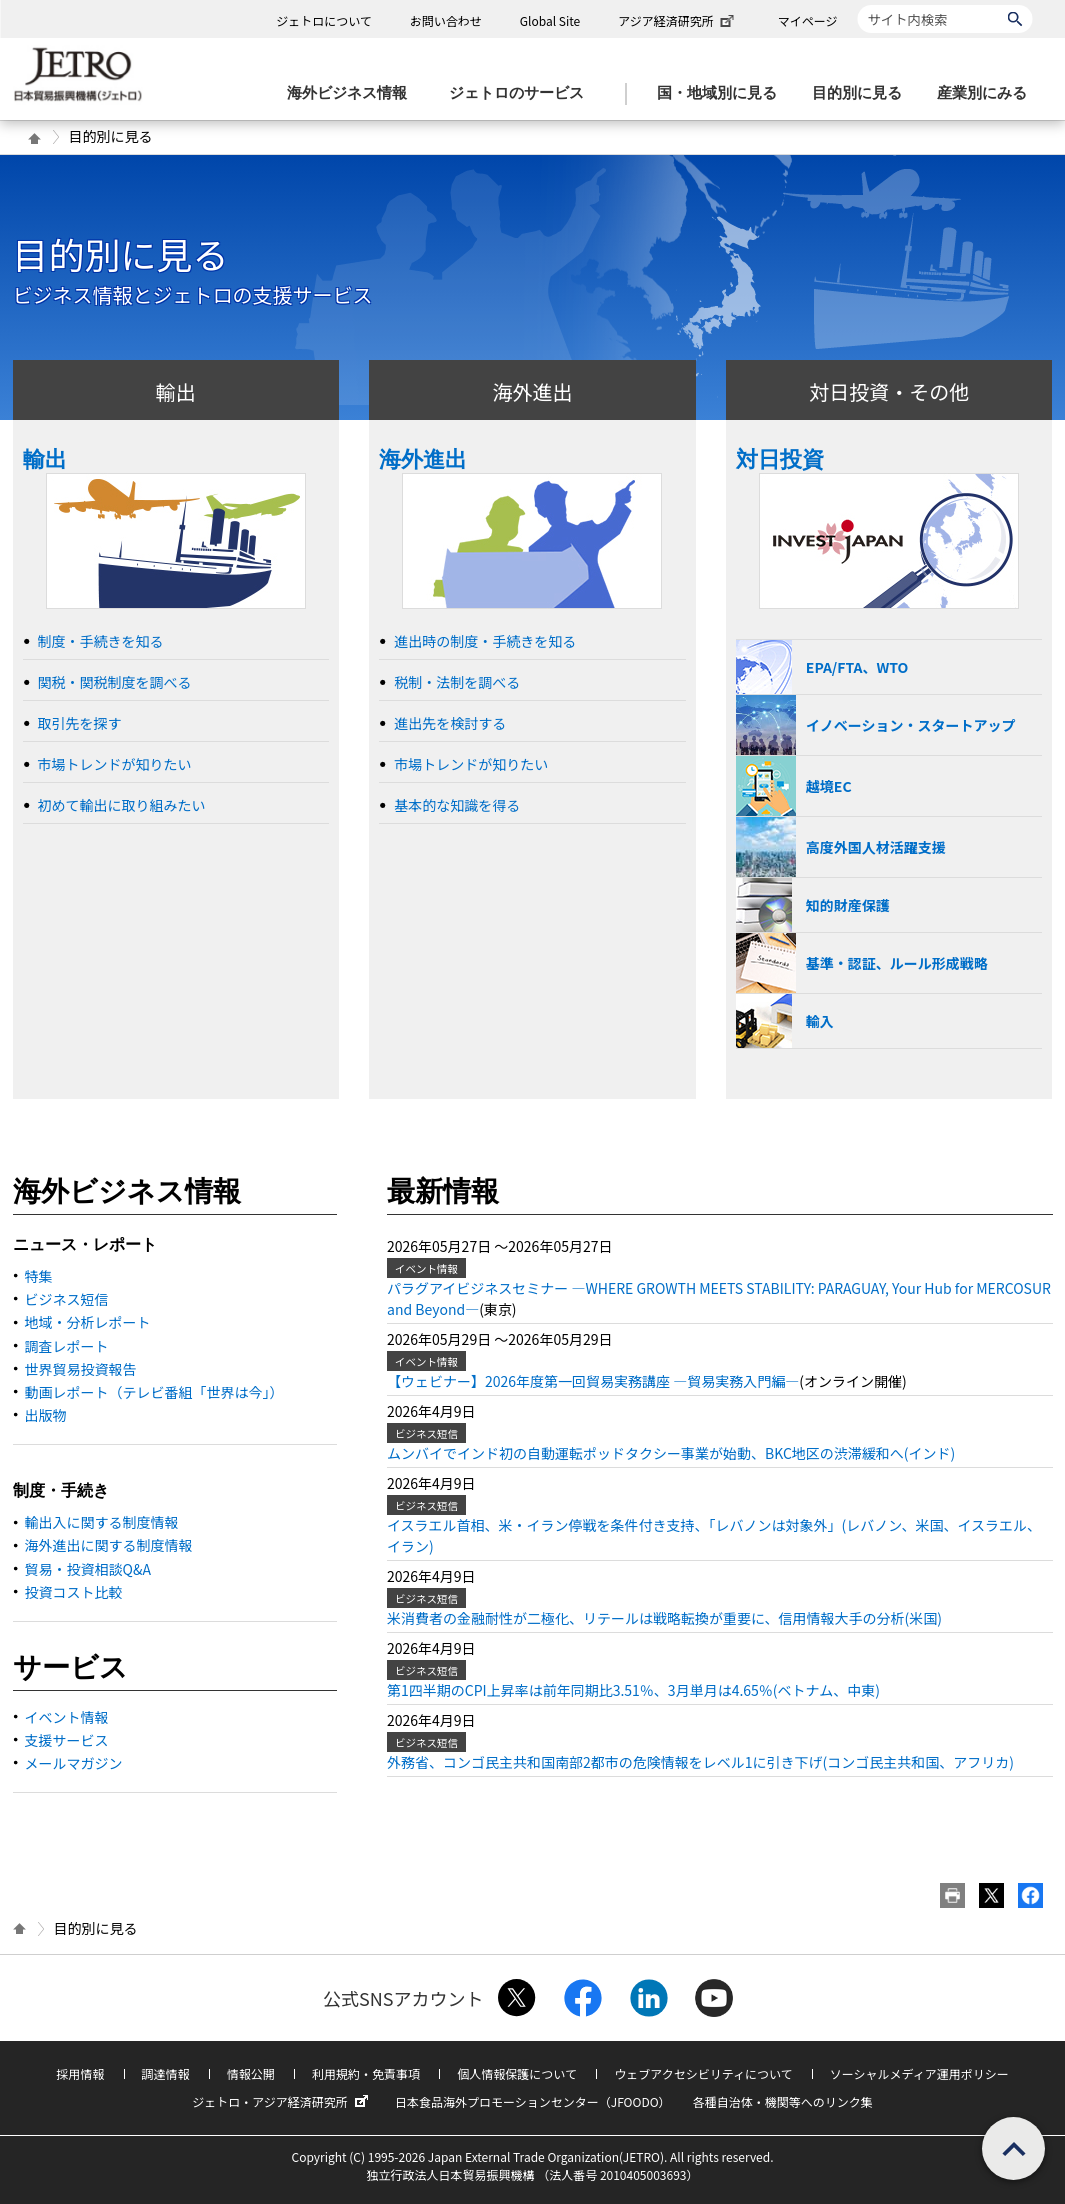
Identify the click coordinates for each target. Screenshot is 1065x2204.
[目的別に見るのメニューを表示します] (863, 93)
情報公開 (251, 2073)
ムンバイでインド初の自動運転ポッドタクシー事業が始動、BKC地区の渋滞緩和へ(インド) (671, 1453)
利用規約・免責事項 (366, 2073)
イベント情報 (67, 1717)
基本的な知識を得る (457, 805)
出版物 (46, 1415)
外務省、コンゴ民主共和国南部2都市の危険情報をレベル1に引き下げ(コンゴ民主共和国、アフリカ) (700, 1762)
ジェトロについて (324, 20)
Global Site (550, 20)
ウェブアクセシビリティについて (703, 2073)
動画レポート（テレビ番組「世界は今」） (154, 1392)
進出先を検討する (450, 723)
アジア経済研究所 (678, 20)
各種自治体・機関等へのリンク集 (783, 2101)
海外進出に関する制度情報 (109, 1545)
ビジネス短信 (67, 1299)
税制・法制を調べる (457, 682)
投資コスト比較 (74, 1592)
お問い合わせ (446, 20)
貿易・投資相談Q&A (88, 1569)
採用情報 (80, 2073)
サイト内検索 (857, 4)
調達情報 (166, 2073)
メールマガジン (74, 1763)
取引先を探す (80, 723)
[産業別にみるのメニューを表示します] (988, 93)
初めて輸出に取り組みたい (122, 805)
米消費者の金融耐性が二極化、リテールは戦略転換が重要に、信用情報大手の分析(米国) (664, 1618)
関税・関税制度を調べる (115, 682)
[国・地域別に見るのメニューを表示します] (723, 93)
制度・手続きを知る (101, 641)
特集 (39, 1276)
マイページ (808, 20)
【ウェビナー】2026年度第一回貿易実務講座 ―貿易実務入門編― (593, 1381)
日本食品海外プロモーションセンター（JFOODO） (533, 2101)
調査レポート (67, 1346)
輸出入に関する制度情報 (102, 1522)
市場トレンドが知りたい (115, 764)
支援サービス (67, 1740)
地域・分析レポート (88, 1322)
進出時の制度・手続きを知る (485, 641)
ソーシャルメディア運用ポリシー (919, 2073)
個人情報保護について (517, 2073)
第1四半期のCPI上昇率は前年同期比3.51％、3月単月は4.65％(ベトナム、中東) (633, 1690)
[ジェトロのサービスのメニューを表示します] (522, 93)
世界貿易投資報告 (81, 1369)
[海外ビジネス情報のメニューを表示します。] (353, 93)
